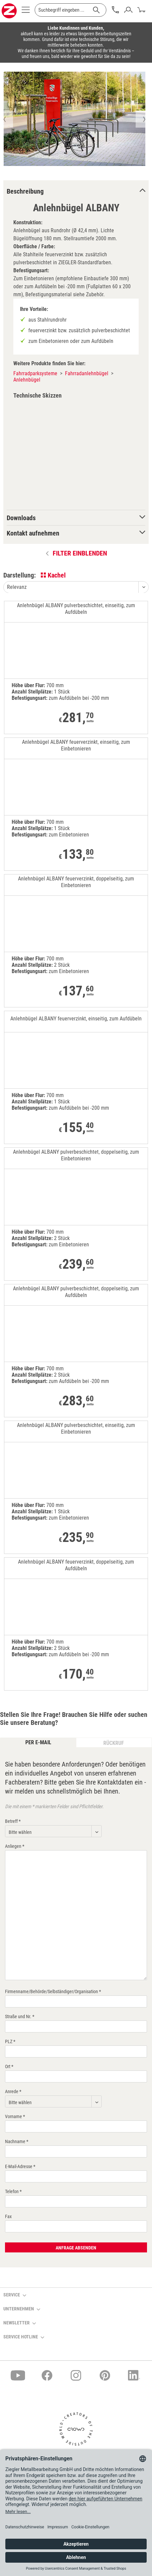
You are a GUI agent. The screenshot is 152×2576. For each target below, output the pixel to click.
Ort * (9, 2066)
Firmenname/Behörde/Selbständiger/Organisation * (53, 1991)
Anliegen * (14, 1846)
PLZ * (10, 2041)
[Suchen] (96, 10)
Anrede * (13, 2091)
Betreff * (13, 1821)
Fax (8, 2216)
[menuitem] (26, 11)
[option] (74, 119)
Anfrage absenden (76, 2247)
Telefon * (13, 2191)
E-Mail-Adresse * (20, 2166)
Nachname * (16, 2141)
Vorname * (15, 2116)
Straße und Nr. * (19, 2016)
